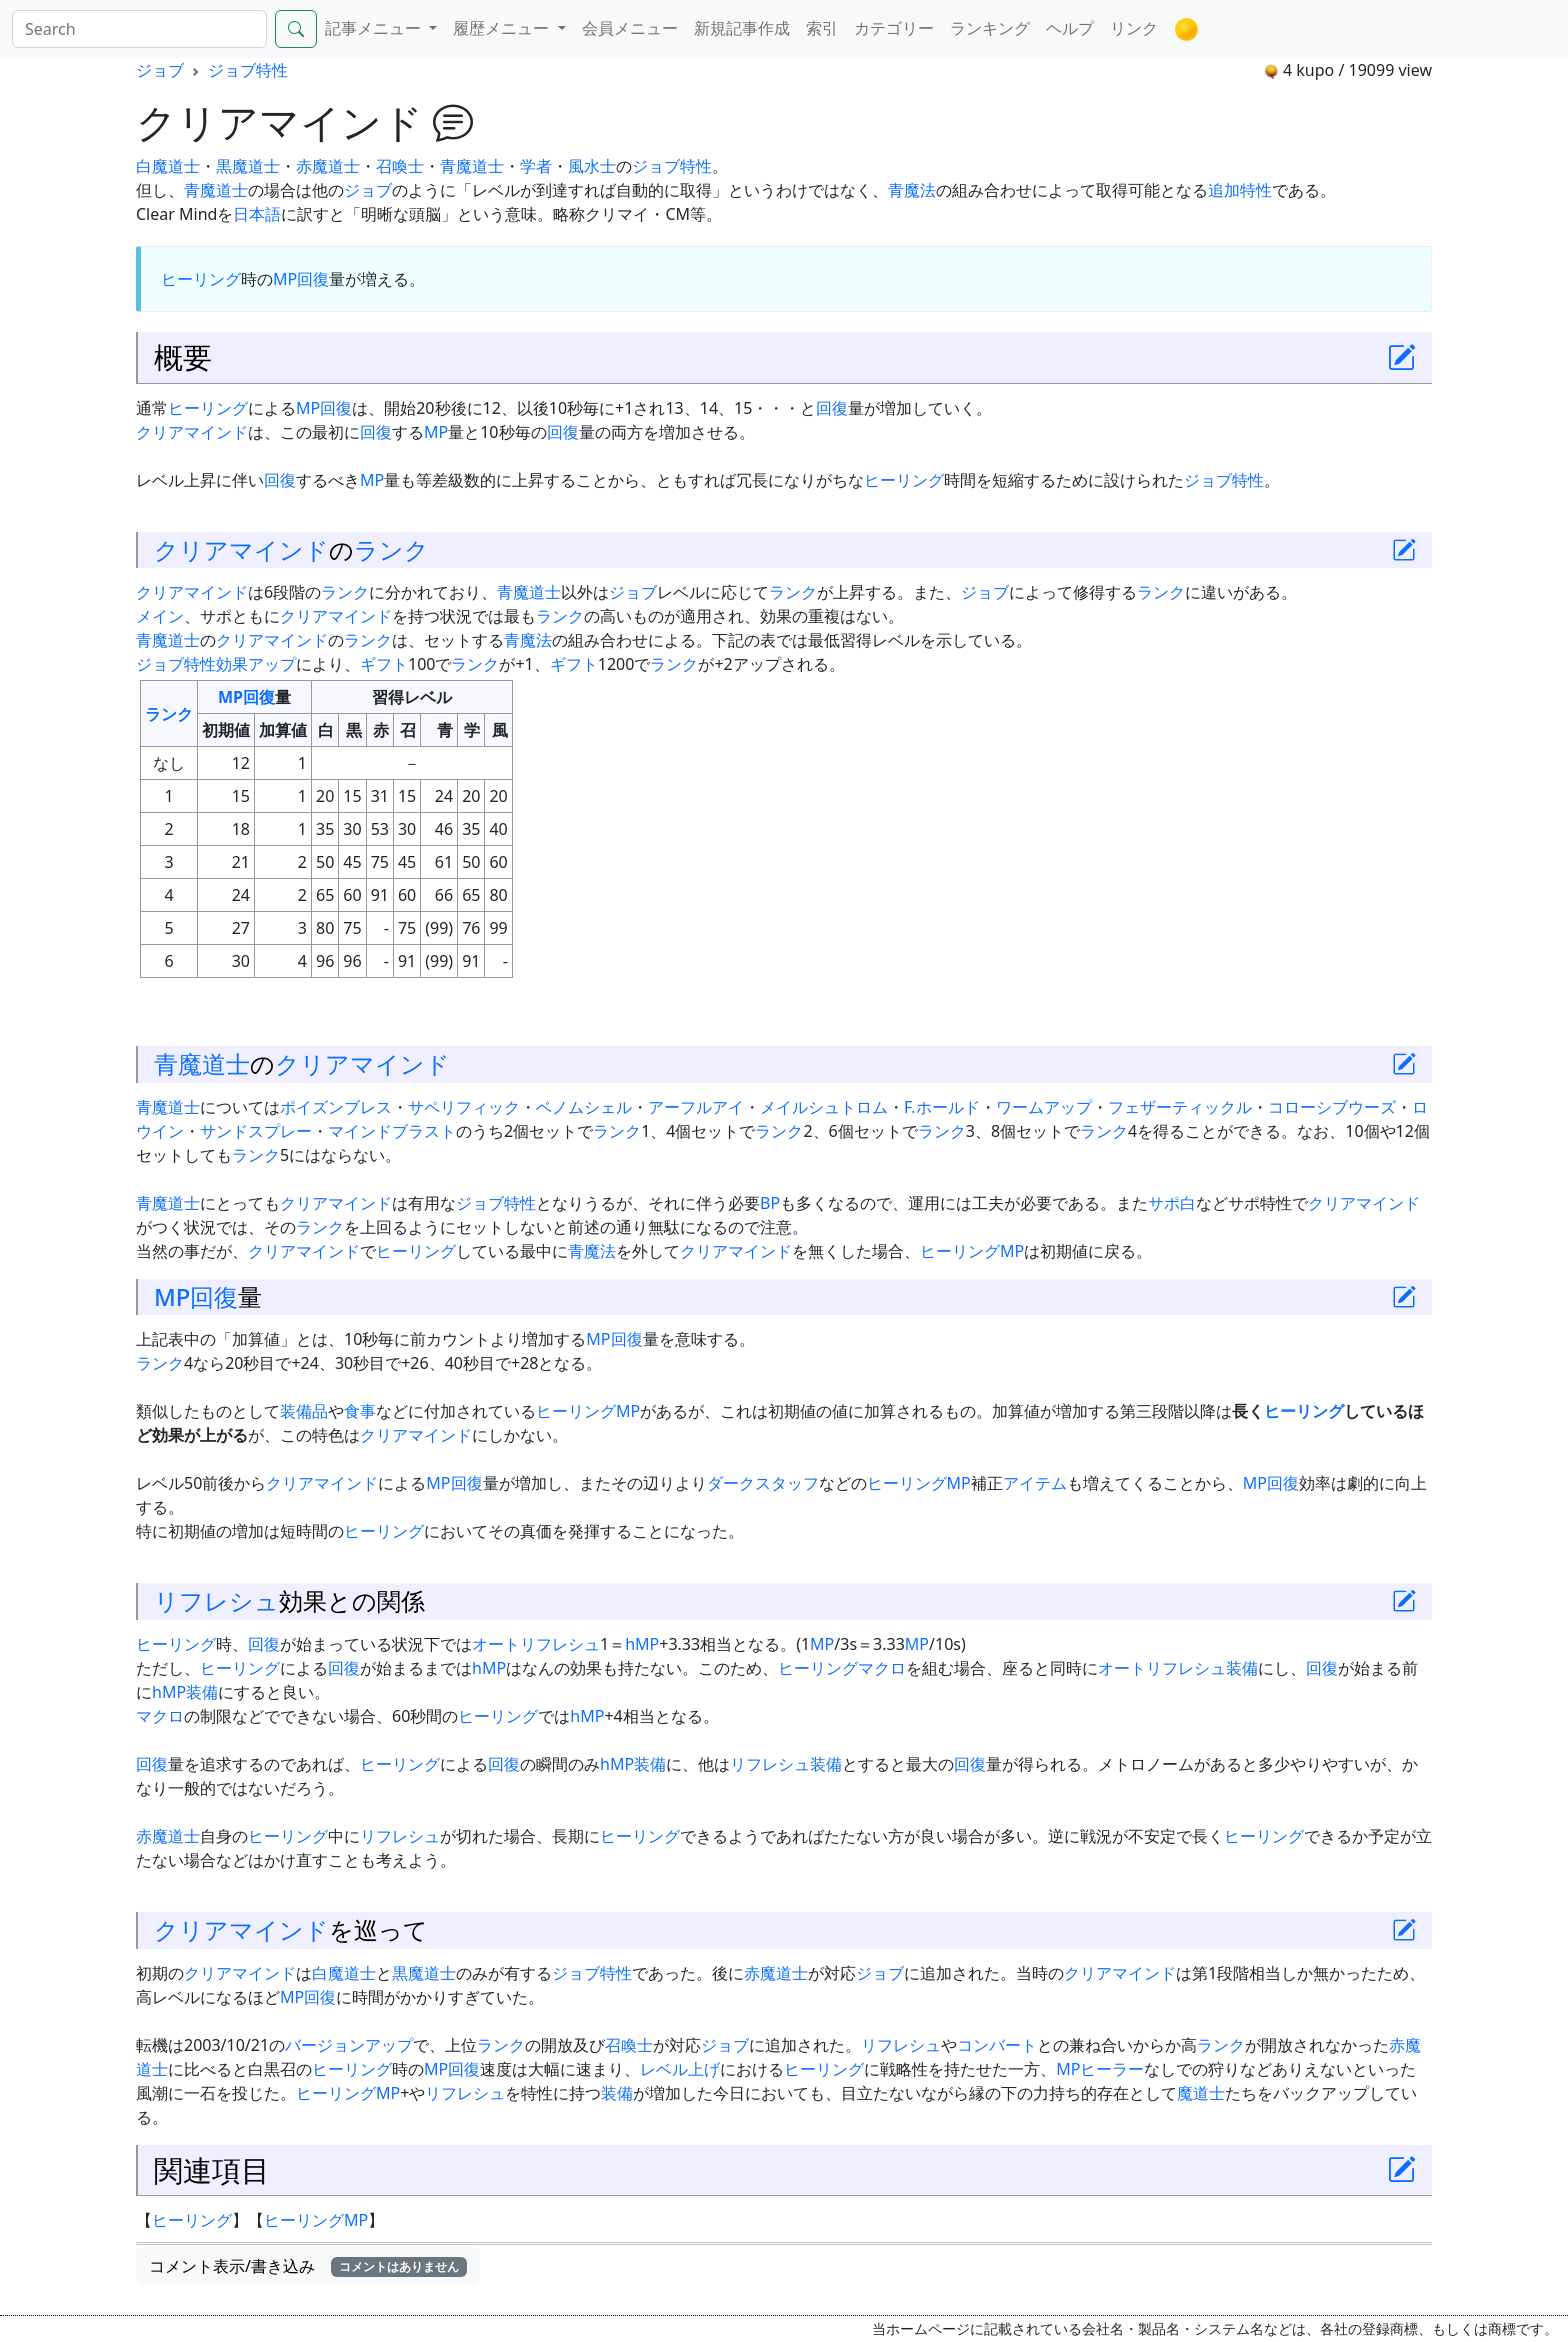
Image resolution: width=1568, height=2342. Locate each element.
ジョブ (160, 70)
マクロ (882, 1668)
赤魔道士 (328, 166)
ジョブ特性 (248, 70)
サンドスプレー (256, 1131)
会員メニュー (630, 28)
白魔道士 (168, 166)
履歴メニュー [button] (503, 28)
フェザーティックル (1180, 1107)
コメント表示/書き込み (308, 2266)
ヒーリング (201, 279)
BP (770, 1203)
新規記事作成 (742, 28)
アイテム (1035, 1483)
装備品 (304, 1411)
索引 (822, 28)
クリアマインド (192, 432)
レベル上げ (680, 2069)
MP (285, 279)
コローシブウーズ (1332, 1107)
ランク (391, 550)
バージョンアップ (349, 2045)
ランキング (990, 28)
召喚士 (400, 166)
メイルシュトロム (824, 1107)
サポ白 (1172, 1203)
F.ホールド (942, 1107)
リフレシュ (216, 1601)
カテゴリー (894, 28)
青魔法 (912, 190)
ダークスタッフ (763, 1483)
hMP (642, 1644)
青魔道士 (472, 166)
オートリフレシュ (536, 1644)
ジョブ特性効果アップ (216, 664)
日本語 (257, 214)
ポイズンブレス (336, 1107)
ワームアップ (1044, 1107)
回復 (313, 279)
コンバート (997, 2045)
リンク (1134, 28)
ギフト (384, 664)
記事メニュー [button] (375, 28)
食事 (360, 1411)
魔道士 (1201, 2093)
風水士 (592, 166)
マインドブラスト (392, 1131)
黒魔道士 (248, 166)
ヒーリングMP (972, 1251)
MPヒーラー (1100, 2069)
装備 (1242, 1668)
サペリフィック (464, 1107)
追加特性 (1240, 190)
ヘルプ (1070, 28)
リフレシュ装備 (786, 1764)
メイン (160, 616)
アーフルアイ (696, 1107)
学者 (536, 166)
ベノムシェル (584, 1107)
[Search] (139, 29)
